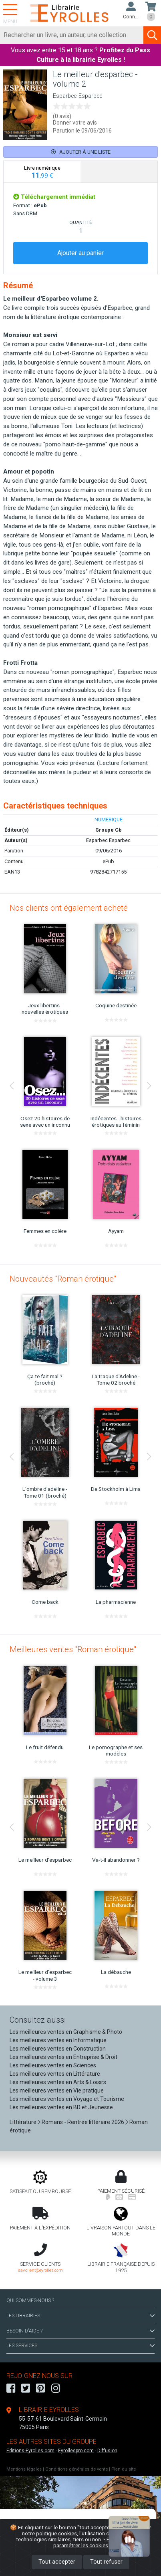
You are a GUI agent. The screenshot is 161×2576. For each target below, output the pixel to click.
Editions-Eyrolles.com (30, 2450)
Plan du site (123, 2469)
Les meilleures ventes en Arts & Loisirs (58, 2082)
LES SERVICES (80, 2345)
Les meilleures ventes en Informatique (58, 2040)
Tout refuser (106, 2561)
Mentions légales (24, 2469)
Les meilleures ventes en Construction (58, 2048)
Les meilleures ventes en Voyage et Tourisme (67, 2099)
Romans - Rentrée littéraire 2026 (83, 2122)
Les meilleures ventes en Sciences (53, 2065)
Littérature (23, 2122)
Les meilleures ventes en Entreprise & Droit (63, 2057)
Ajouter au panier (80, 253)
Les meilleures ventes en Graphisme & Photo (66, 2032)
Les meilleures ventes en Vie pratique (57, 2090)
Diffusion (107, 2450)
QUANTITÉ (80, 222)
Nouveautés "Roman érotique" (63, 1279)
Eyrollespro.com (76, 2450)
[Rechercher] (72, 35)
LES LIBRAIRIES (80, 2315)
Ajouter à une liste (81, 152)
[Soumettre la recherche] (152, 35)
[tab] (42, 171)
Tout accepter (56, 2561)
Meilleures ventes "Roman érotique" (73, 1649)
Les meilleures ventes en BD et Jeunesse (61, 2107)
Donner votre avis (75, 122)
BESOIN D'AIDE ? (80, 2331)
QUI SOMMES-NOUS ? (30, 2300)
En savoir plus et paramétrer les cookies (99, 2542)
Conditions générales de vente (76, 2469)
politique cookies (56, 2533)
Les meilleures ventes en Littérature (55, 2074)
